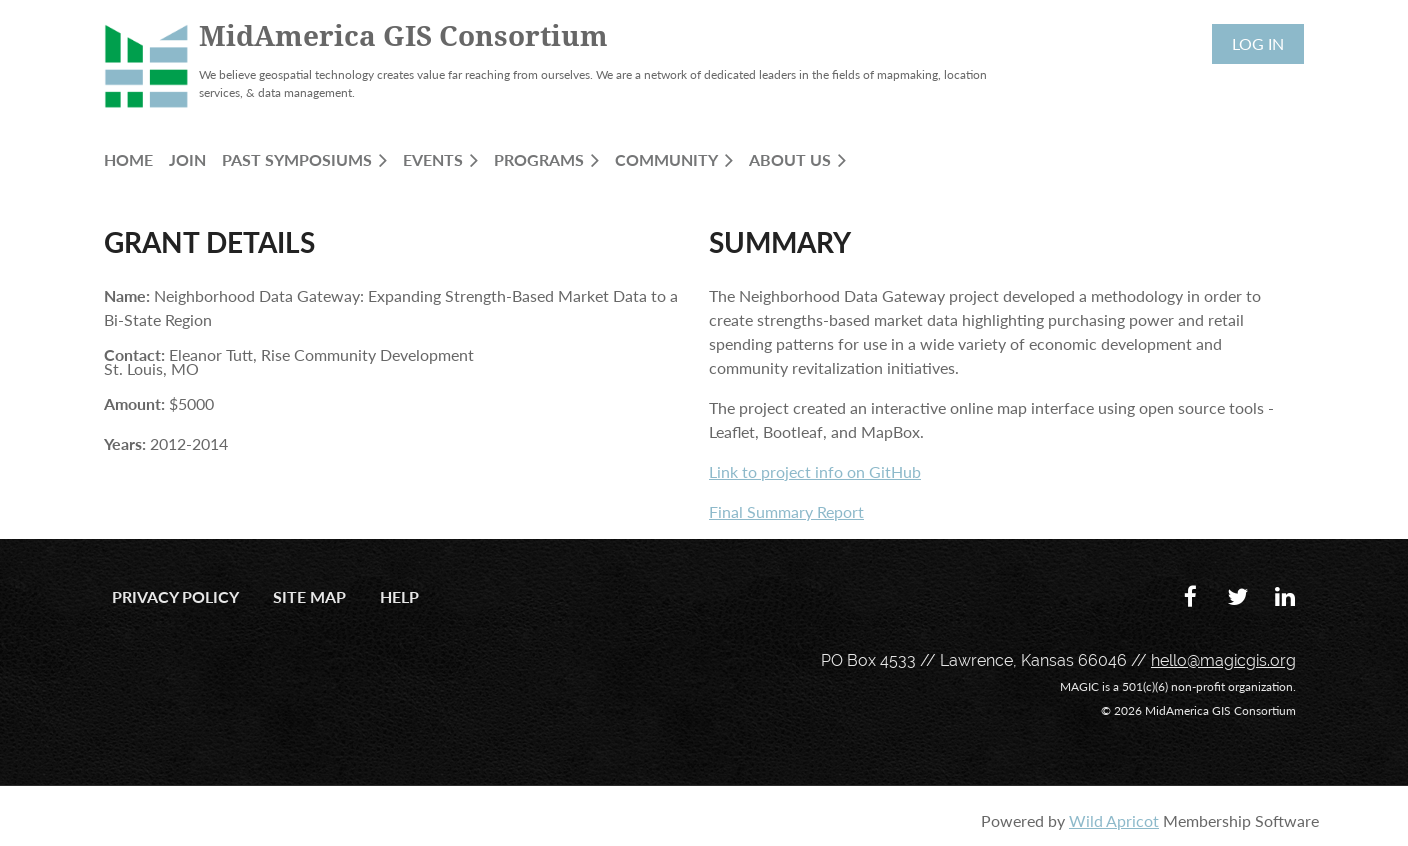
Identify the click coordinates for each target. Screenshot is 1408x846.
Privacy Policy (175, 596)
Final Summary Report (786, 511)
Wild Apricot (1114, 820)
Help (399, 596)
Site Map (309, 596)
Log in (1258, 43)
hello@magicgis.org (1223, 660)
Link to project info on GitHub (815, 471)
